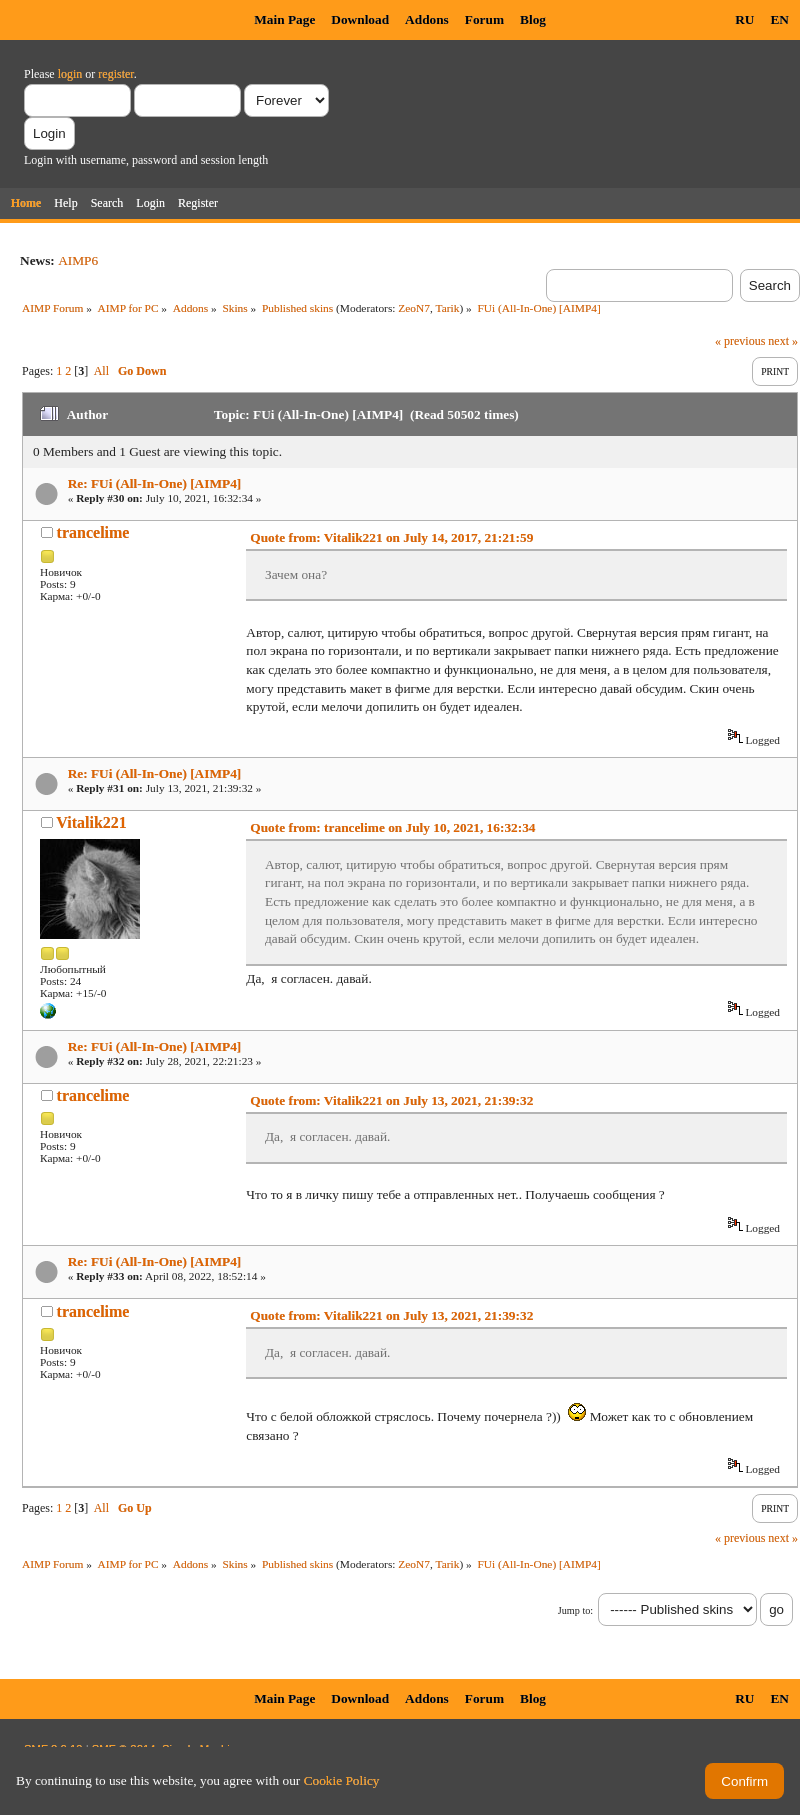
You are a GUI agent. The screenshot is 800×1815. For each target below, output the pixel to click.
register (115, 74)
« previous (740, 341)
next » (783, 341)
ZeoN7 (414, 308)
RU (744, 19)
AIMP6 (78, 260)
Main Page (284, 19)
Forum (484, 19)
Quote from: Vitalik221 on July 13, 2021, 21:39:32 (391, 1100)
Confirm (744, 1781)
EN (779, 19)
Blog (533, 19)
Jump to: (575, 1610)
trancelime (93, 532)
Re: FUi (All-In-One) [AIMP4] (155, 483)
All (101, 371)
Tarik (448, 308)
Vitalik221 (91, 822)
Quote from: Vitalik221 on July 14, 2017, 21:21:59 (391, 537)
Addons (427, 19)
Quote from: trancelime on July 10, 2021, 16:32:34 (392, 827)
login (70, 74)
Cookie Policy (342, 1780)
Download (360, 19)
